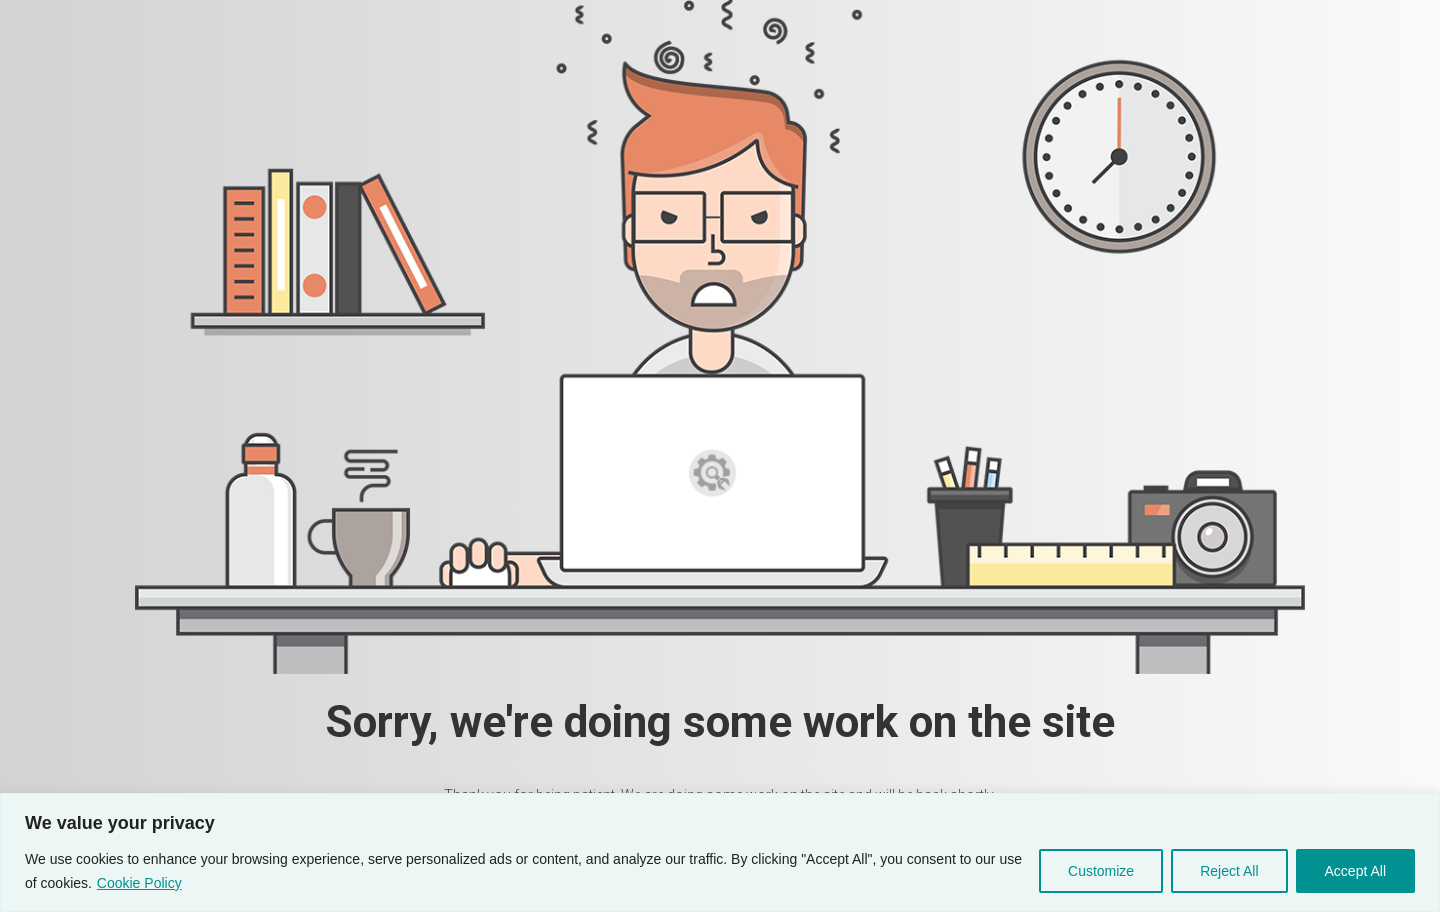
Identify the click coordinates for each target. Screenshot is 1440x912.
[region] (720, 852)
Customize (1101, 871)
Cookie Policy (139, 883)
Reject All (1229, 871)
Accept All (1355, 871)
